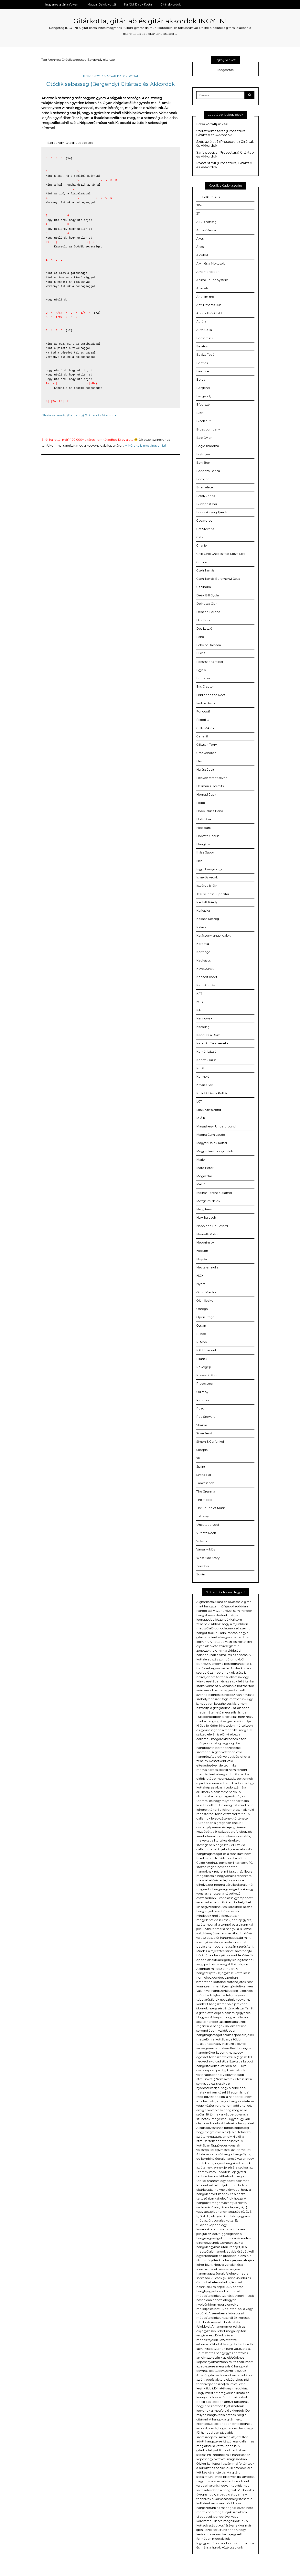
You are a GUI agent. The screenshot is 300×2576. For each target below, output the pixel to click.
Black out (203, 421)
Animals (202, 288)
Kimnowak (204, 1018)
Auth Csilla (204, 330)
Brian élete (204, 487)
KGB (199, 1002)
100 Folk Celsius (208, 197)
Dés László (204, 628)
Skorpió (202, 1450)
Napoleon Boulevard (212, 1226)
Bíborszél (203, 404)
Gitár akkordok (170, 4)
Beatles (202, 363)
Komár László (206, 1051)
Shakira (201, 1425)
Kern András (205, 985)
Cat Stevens (205, 529)
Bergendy (91, 76)
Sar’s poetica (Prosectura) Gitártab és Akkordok (225, 154)
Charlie (201, 545)
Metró (201, 1184)
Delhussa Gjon (207, 603)
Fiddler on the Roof (210, 695)
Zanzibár (202, 1566)
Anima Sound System (212, 280)
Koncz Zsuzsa (206, 1060)
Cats (199, 537)
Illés (199, 861)
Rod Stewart (205, 1416)
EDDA (201, 653)
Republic (203, 1400)
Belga (200, 379)
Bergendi (203, 388)
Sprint (200, 1466)
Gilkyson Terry (206, 744)
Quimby (202, 1392)
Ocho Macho (206, 1292)
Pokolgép (203, 1367)
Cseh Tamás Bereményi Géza (218, 579)
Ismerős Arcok (207, 877)
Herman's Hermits (210, 786)
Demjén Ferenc (208, 612)
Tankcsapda (205, 1483)
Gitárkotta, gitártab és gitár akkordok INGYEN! (150, 21)
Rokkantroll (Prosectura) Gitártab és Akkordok (224, 165)
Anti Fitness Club (208, 305)
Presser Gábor (207, 1375)
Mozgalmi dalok (208, 1201)
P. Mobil (202, 1342)
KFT (199, 993)
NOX (199, 1275)
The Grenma (205, 1491)
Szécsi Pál (203, 1475)
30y (199, 205)
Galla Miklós (205, 728)
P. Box (201, 1334)
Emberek (203, 678)
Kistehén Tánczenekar (213, 1043)
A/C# (59, 312)
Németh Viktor (207, 1234)
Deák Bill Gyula (207, 595)
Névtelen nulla (207, 1267)
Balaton (202, 346)
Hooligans (203, 828)
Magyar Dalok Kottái (101, 4)
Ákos (200, 238)
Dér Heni (203, 620)
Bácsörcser (204, 338)
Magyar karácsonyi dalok (214, 1151)
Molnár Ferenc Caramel (214, 1193)
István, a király (206, 885)
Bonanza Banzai (208, 471)
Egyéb (201, 670)
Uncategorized (207, 1525)
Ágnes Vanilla (206, 230)
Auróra (201, 321)
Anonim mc (205, 297)
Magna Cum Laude (210, 1134)
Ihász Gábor (205, 852)
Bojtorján (203, 454)
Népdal (202, 1259)
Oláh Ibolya (204, 1300)
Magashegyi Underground (216, 1126)
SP (198, 1458)
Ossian (201, 1325)
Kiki (198, 1010)
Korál (200, 1068)
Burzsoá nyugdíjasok (211, 512)
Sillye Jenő (204, 1433)
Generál (202, 736)
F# (47, 242)
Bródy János (205, 496)
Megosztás (225, 70)
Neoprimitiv (205, 1242)
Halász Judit (205, 769)
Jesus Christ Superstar (212, 894)
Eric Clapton (205, 686)
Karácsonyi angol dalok (213, 935)
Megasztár (204, 1176)
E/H (82, 312)
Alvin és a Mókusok (210, 263)
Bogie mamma (207, 446)
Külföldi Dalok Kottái (138, 4)
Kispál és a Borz (208, 1035)
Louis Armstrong (208, 1110)
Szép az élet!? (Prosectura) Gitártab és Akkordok (225, 143)
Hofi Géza (203, 819)
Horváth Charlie (208, 836)
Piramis (201, 1359)
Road (200, 1408)
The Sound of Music (211, 1508)
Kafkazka (203, 910)
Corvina (202, 562)
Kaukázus (203, 960)
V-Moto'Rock (206, 1533)
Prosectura (204, 1383)
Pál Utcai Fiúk (206, 1350)
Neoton (202, 1251)
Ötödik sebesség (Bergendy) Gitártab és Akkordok (110, 84)
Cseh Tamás (205, 570)
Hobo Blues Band (209, 811)
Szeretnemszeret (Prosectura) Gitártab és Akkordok (221, 133)
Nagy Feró (204, 1209)
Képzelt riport (206, 977)
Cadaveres (204, 520)
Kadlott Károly (207, 902)
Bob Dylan (204, 438)
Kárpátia (202, 944)
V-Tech (201, 1541)
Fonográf (203, 711)
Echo (200, 637)
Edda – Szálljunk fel (212, 124)
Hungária (203, 844)
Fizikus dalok (205, 703)
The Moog (204, 1500)
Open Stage (205, 1317)
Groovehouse (206, 753)
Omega (202, 1309)
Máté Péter (204, 1168)
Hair (199, 761)
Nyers (200, 1284)
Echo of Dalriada (208, 645)
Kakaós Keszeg (207, 919)
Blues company (208, 429)
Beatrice (202, 371)
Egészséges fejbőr (209, 662)
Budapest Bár (206, 504)
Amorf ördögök (207, 272)
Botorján (202, 479)
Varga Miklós (205, 1549)
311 (198, 213)
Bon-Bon (203, 462)
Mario (200, 1159)
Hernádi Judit (206, 794)
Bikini (200, 413)
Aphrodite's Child (209, 313)
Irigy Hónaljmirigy (209, 869)
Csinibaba (203, 587)
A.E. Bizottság (206, 222)
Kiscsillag (202, 1027)
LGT (199, 1101)
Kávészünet (205, 969)
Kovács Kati (204, 1085)
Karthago (203, 952)
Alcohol (202, 255)
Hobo (200, 803)
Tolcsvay (202, 1516)
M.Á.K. (201, 1118)
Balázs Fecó (205, 354)
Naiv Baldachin (207, 1217)
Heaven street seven (211, 778)
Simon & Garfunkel (210, 1441)
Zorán (200, 1574)
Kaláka (201, 927)
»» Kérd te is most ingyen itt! (145, 445)
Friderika (202, 720)
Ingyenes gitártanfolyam (62, 4)
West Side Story (208, 1558)
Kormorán (203, 1076)
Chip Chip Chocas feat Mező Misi (220, 554)
